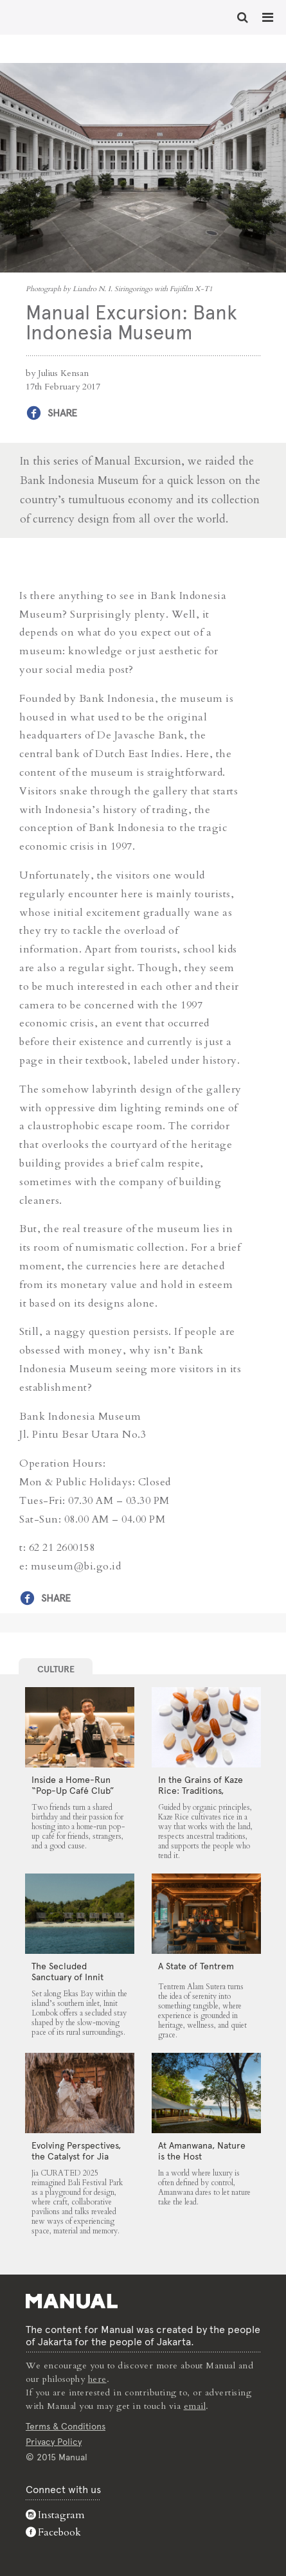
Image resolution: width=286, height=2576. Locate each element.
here (97, 2379)
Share (62, 413)
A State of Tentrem (196, 1966)
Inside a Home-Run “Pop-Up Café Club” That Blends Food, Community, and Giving (78, 1796)
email (195, 2406)
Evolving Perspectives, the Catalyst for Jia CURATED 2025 (76, 2156)
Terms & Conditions (65, 2426)
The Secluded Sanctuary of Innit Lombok (67, 1977)
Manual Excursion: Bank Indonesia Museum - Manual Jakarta (51, 16)
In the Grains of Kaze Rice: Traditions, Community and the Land (200, 1796)
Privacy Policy (54, 2441)
